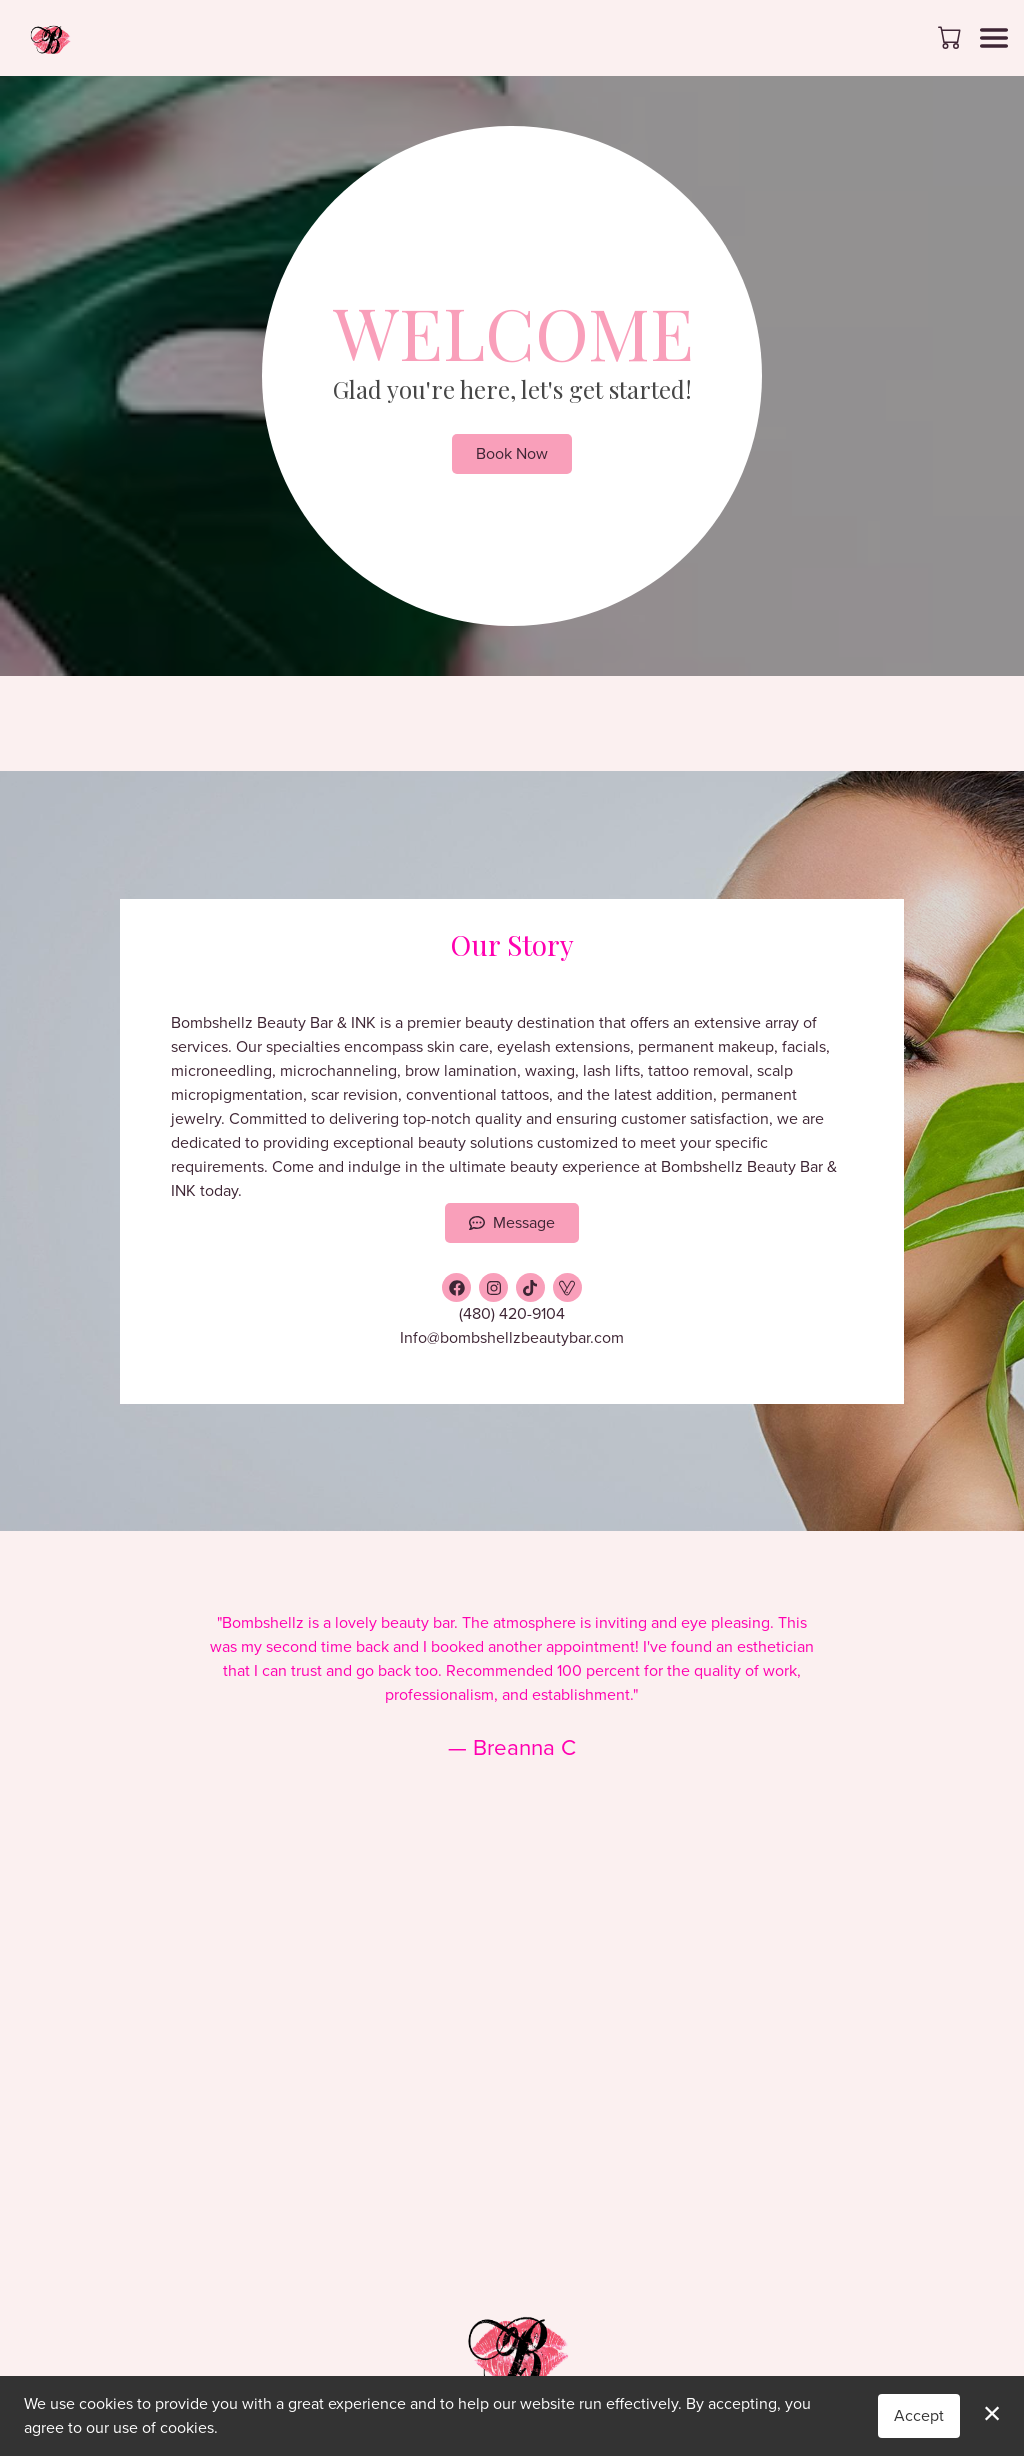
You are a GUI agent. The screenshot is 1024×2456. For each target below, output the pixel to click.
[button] (951, 37)
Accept (919, 2415)
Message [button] (512, 1222)
